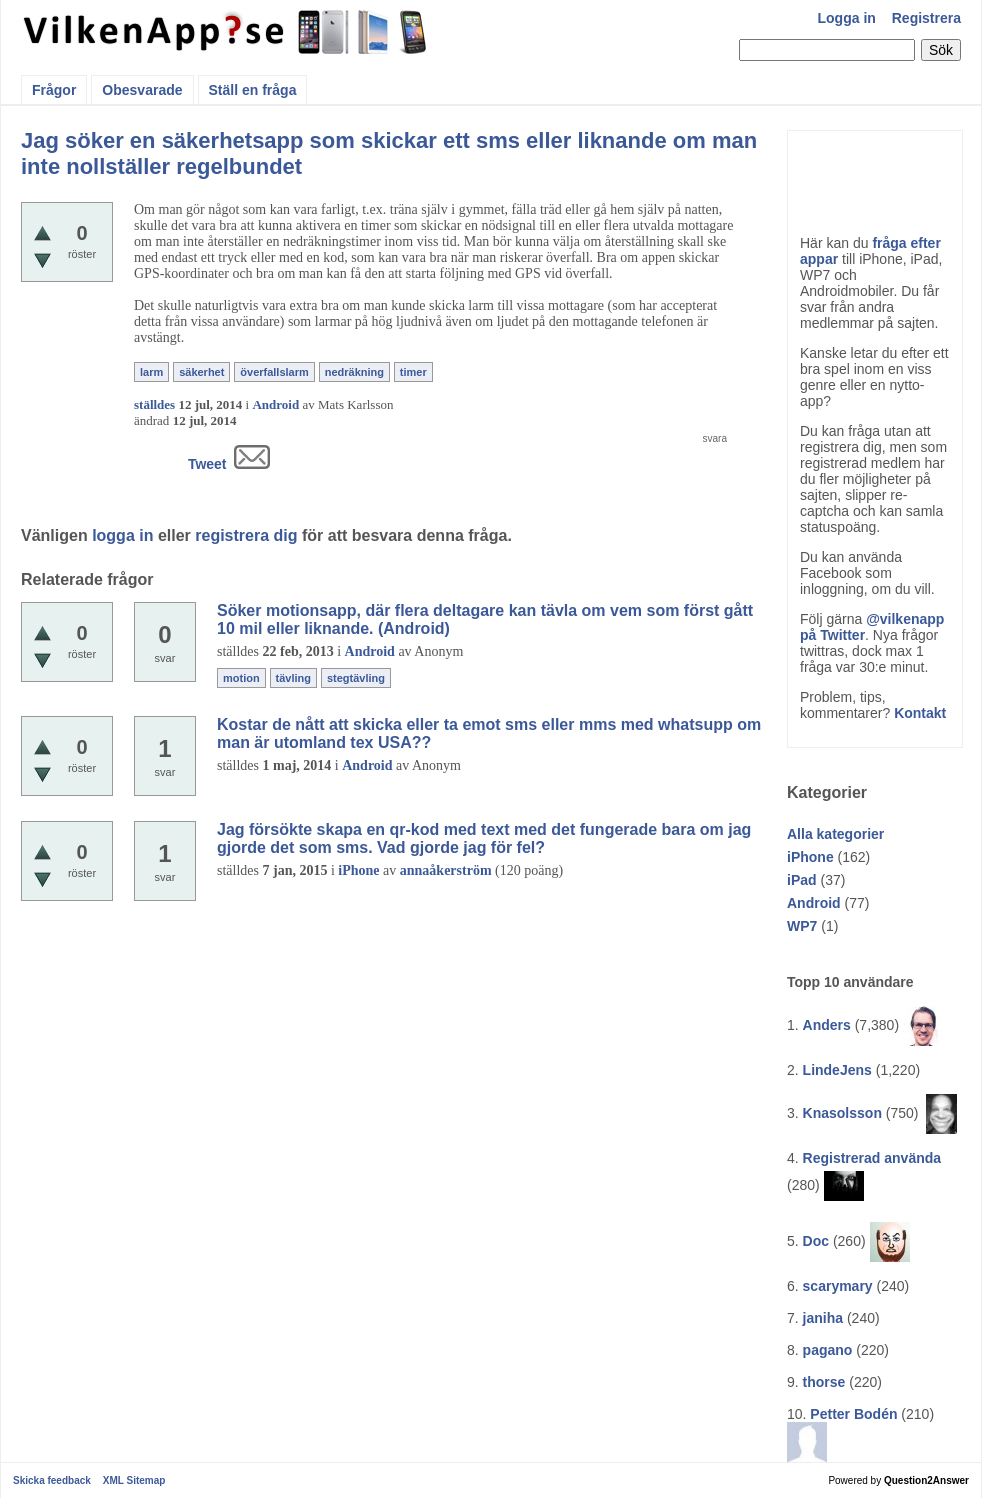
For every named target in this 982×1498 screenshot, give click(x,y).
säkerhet (201, 372)
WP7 (802, 926)
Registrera (926, 18)
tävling (293, 678)
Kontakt (920, 713)
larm (151, 372)
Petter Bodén (853, 1414)
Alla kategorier (835, 834)
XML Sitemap (134, 1480)
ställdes (154, 404)
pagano (828, 1350)
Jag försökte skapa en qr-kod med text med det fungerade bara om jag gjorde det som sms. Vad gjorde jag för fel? (484, 838)
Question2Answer (926, 1480)
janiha (823, 1318)
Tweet (207, 464)
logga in (122, 535)
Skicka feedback (52, 1480)
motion (241, 678)
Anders (827, 1025)
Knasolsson (842, 1113)
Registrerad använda (872, 1158)
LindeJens (837, 1070)
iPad (802, 880)
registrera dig (246, 535)
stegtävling (356, 678)
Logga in (847, 18)
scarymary (838, 1286)
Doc (816, 1241)
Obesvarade (142, 90)
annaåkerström (446, 870)
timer (413, 372)
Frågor (54, 90)
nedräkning (354, 372)
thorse (824, 1382)
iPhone (810, 857)
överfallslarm (274, 372)
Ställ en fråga (253, 90)
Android (814, 903)
